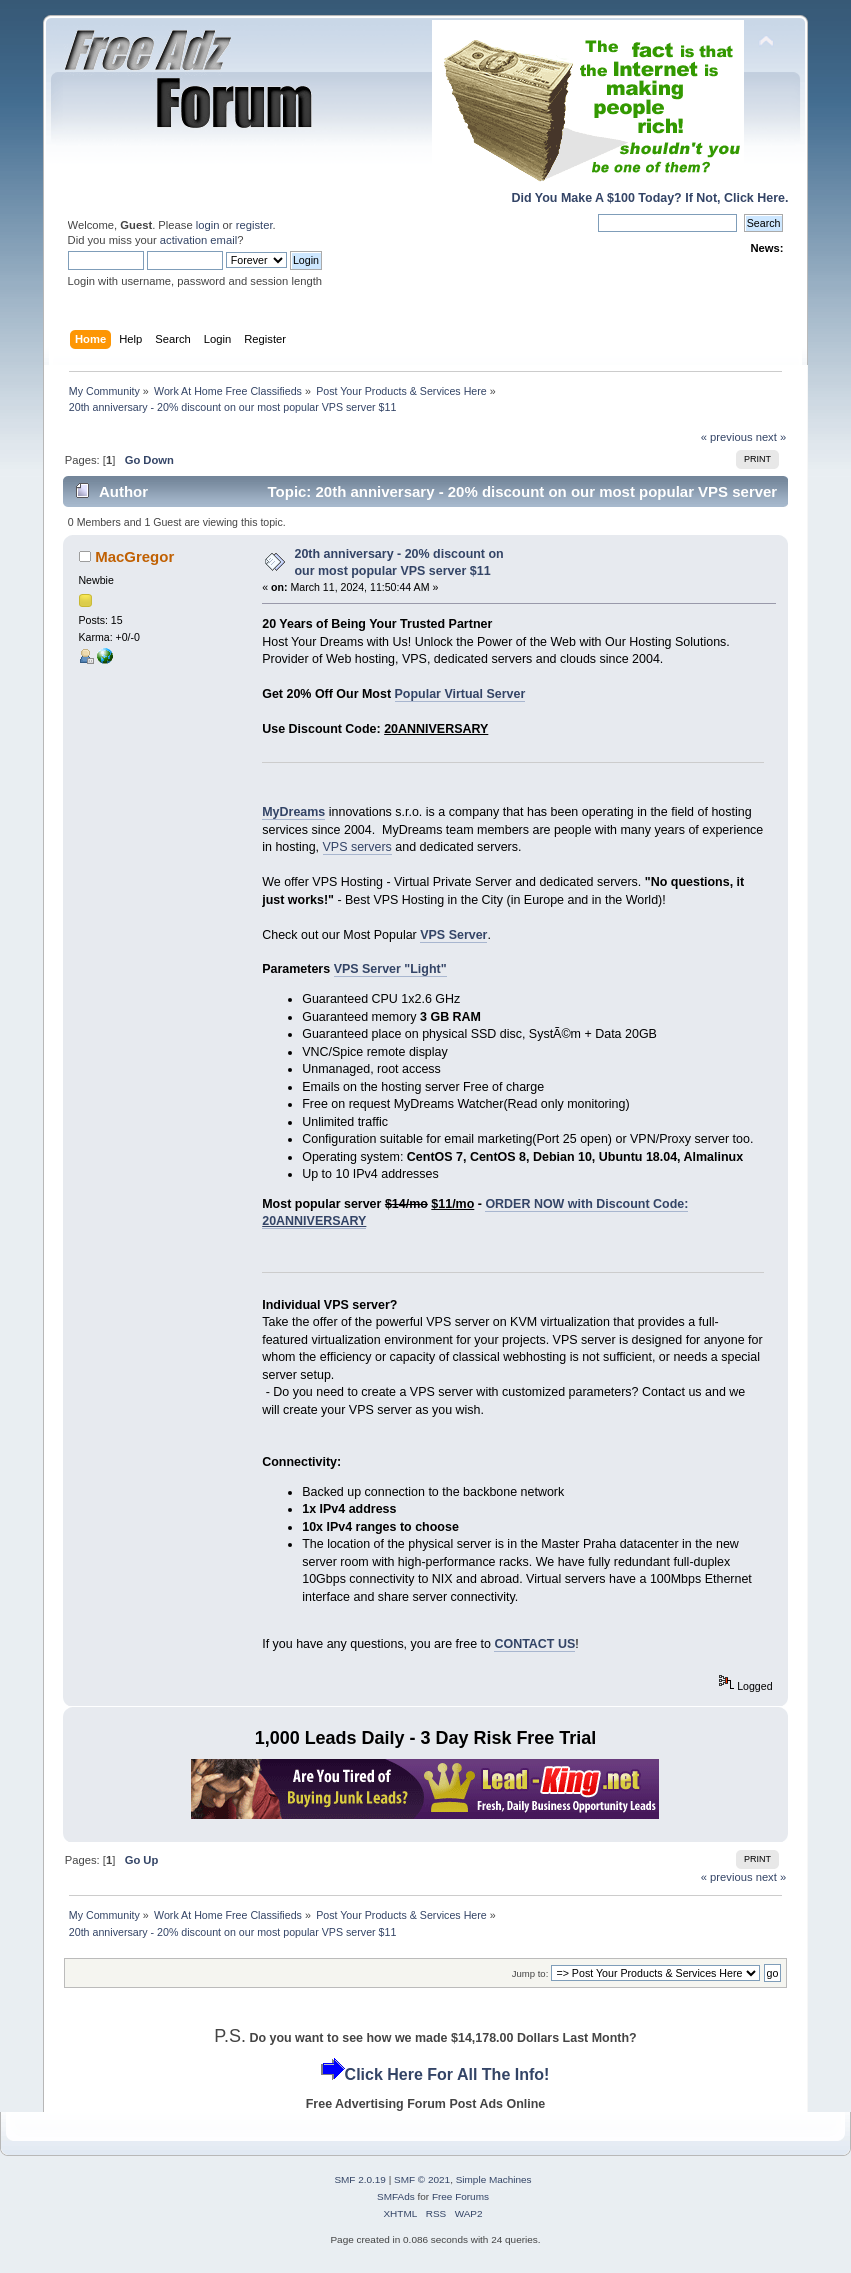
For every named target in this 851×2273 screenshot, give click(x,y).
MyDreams (293, 812)
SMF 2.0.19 (360, 2179)
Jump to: (530, 1973)
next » (771, 437)
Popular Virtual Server (460, 694)
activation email (198, 240)
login (208, 225)
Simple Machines (494, 2179)
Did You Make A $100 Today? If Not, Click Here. (650, 198)
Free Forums (460, 2196)
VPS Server (453, 935)
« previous (727, 437)
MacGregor (134, 556)
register (254, 225)
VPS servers (357, 847)
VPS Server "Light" (390, 969)
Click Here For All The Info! (447, 2074)
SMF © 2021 (422, 2179)
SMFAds (396, 2196)
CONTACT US (534, 1644)
